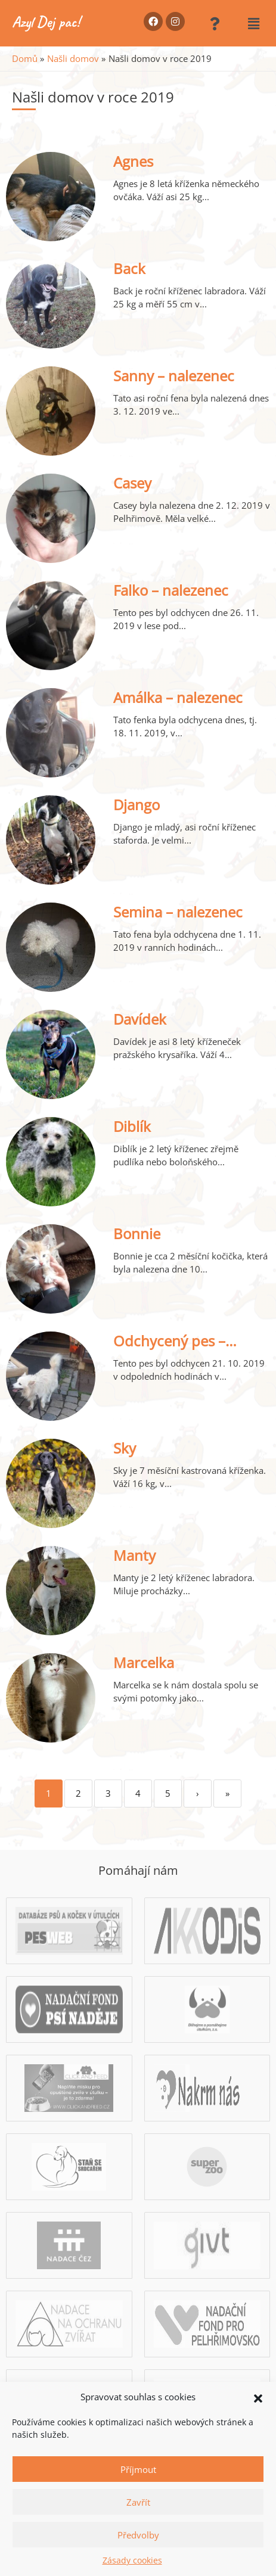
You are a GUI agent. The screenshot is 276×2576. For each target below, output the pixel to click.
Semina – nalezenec (178, 912)
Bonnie (136, 1233)
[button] (258, 2397)
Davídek (139, 1019)
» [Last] (227, 1793)
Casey (132, 483)
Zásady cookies (132, 2560)
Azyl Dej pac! (46, 22)
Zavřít (138, 2502)
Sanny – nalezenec (173, 375)
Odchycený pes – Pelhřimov (169, 1350)
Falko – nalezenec (170, 590)
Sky (124, 1448)
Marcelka (143, 1662)
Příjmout (138, 2469)
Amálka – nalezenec (178, 697)
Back (129, 268)
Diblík (132, 1126)
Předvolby (138, 2535)
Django (136, 804)
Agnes (133, 161)
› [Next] (197, 1793)
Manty (134, 1555)
